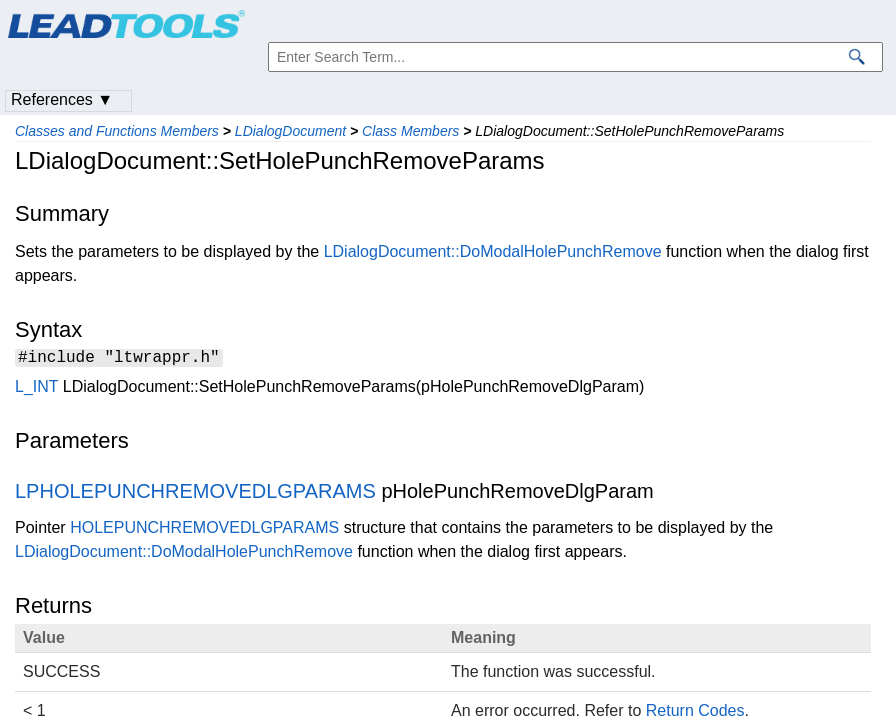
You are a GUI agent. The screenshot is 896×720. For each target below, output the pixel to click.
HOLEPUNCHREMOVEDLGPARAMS (204, 530)
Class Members (410, 131)
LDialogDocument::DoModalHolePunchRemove (493, 251)
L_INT (36, 389)
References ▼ (62, 99)
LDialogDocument (290, 131)
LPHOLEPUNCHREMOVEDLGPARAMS (195, 494)
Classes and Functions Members (117, 131)
